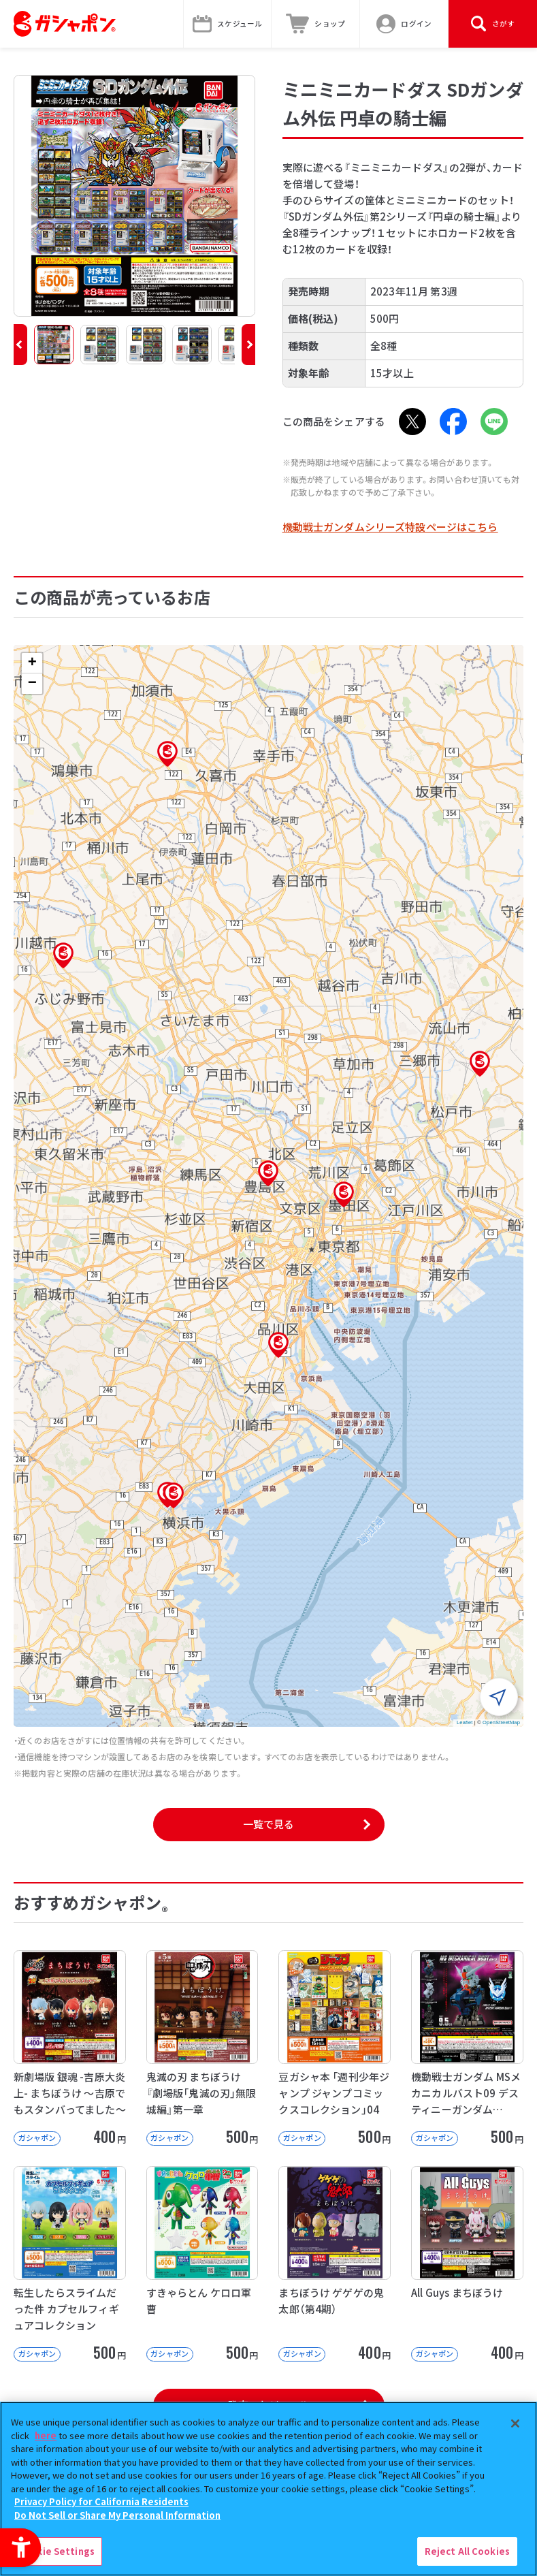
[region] (268, 2489)
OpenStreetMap (501, 1722)
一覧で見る (269, 1824)
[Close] (515, 2423)
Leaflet (465, 1722)
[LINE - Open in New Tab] (494, 421)
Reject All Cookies (467, 2551)
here (45, 2435)
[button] (20, 344)
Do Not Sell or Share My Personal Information (117, 2515)
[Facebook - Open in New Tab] (453, 421)
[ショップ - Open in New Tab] (316, 24)
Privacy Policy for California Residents (101, 2501)
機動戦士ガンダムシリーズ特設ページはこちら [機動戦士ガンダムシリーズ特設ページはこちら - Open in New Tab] (390, 527)
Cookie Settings (56, 2551)
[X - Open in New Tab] (412, 421)
